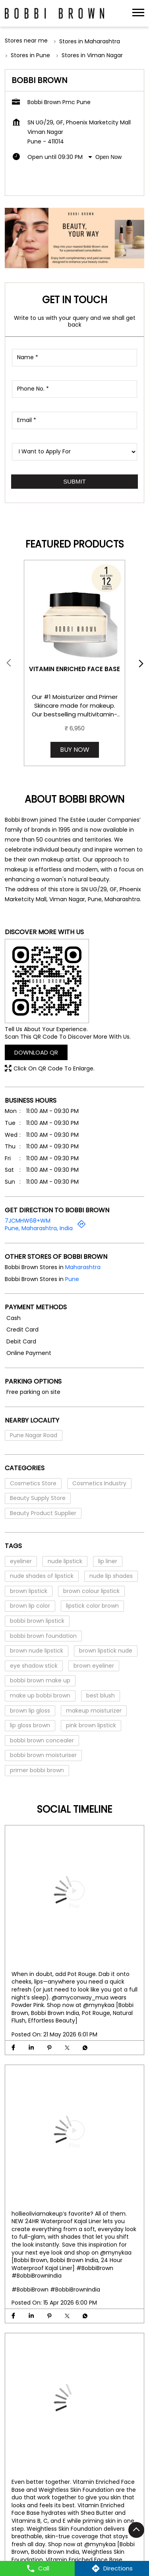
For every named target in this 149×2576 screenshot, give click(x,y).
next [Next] (139, 663)
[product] (74, 452)
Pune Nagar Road (33, 1435)
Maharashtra (83, 1267)
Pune (72, 1279)
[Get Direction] (81, 1227)
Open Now (108, 157)
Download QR (36, 1052)
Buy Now (74, 749)
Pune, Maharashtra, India (39, 1229)
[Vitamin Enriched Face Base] (74, 610)
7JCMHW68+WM (27, 1221)
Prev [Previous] (9, 663)
